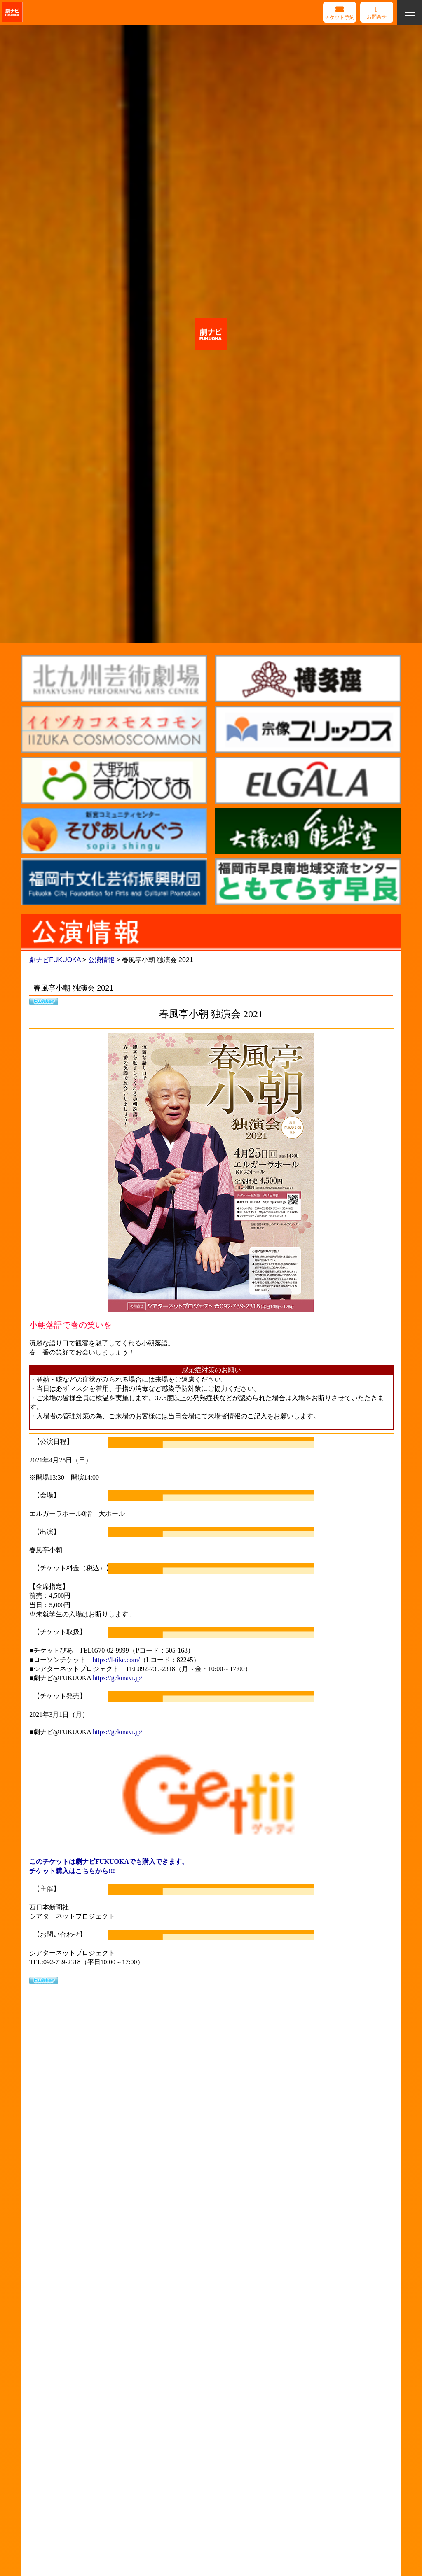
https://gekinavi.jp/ (117, 1677)
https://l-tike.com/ (116, 1659)
